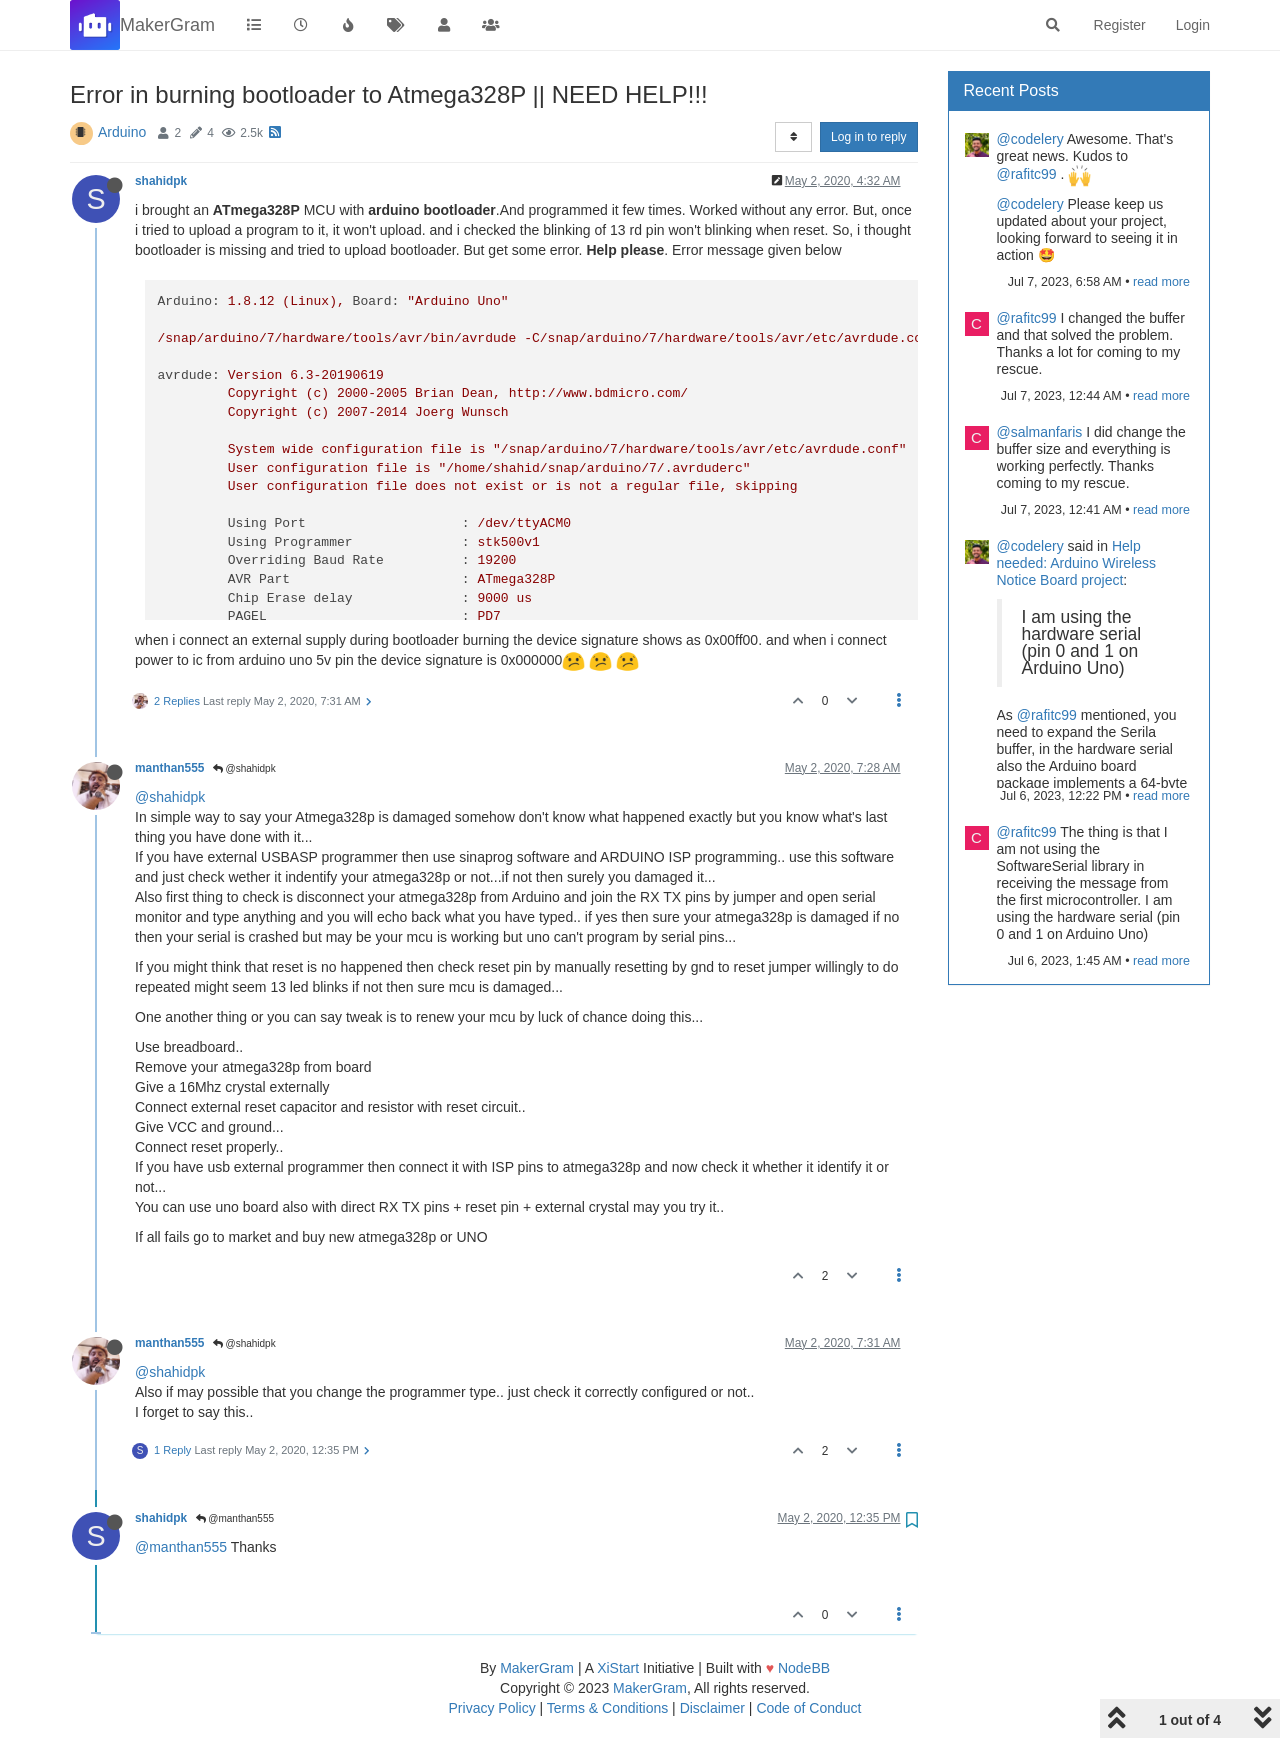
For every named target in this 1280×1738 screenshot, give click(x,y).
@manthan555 (235, 1518)
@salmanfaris (1040, 432)
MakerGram (537, 1668)
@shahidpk (244, 768)
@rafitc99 (1027, 174)
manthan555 (169, 768)
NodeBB (804, 1668)
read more (1161, 282)
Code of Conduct (808, 1708)
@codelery (1030, 139)
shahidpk (161, 181)
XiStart (618, 1668)
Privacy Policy (492, 1708)
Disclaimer (712, 1708)
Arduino (122, 132)
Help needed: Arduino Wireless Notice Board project (1077, 563)
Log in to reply (868, 137)
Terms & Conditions (607, 1708)
